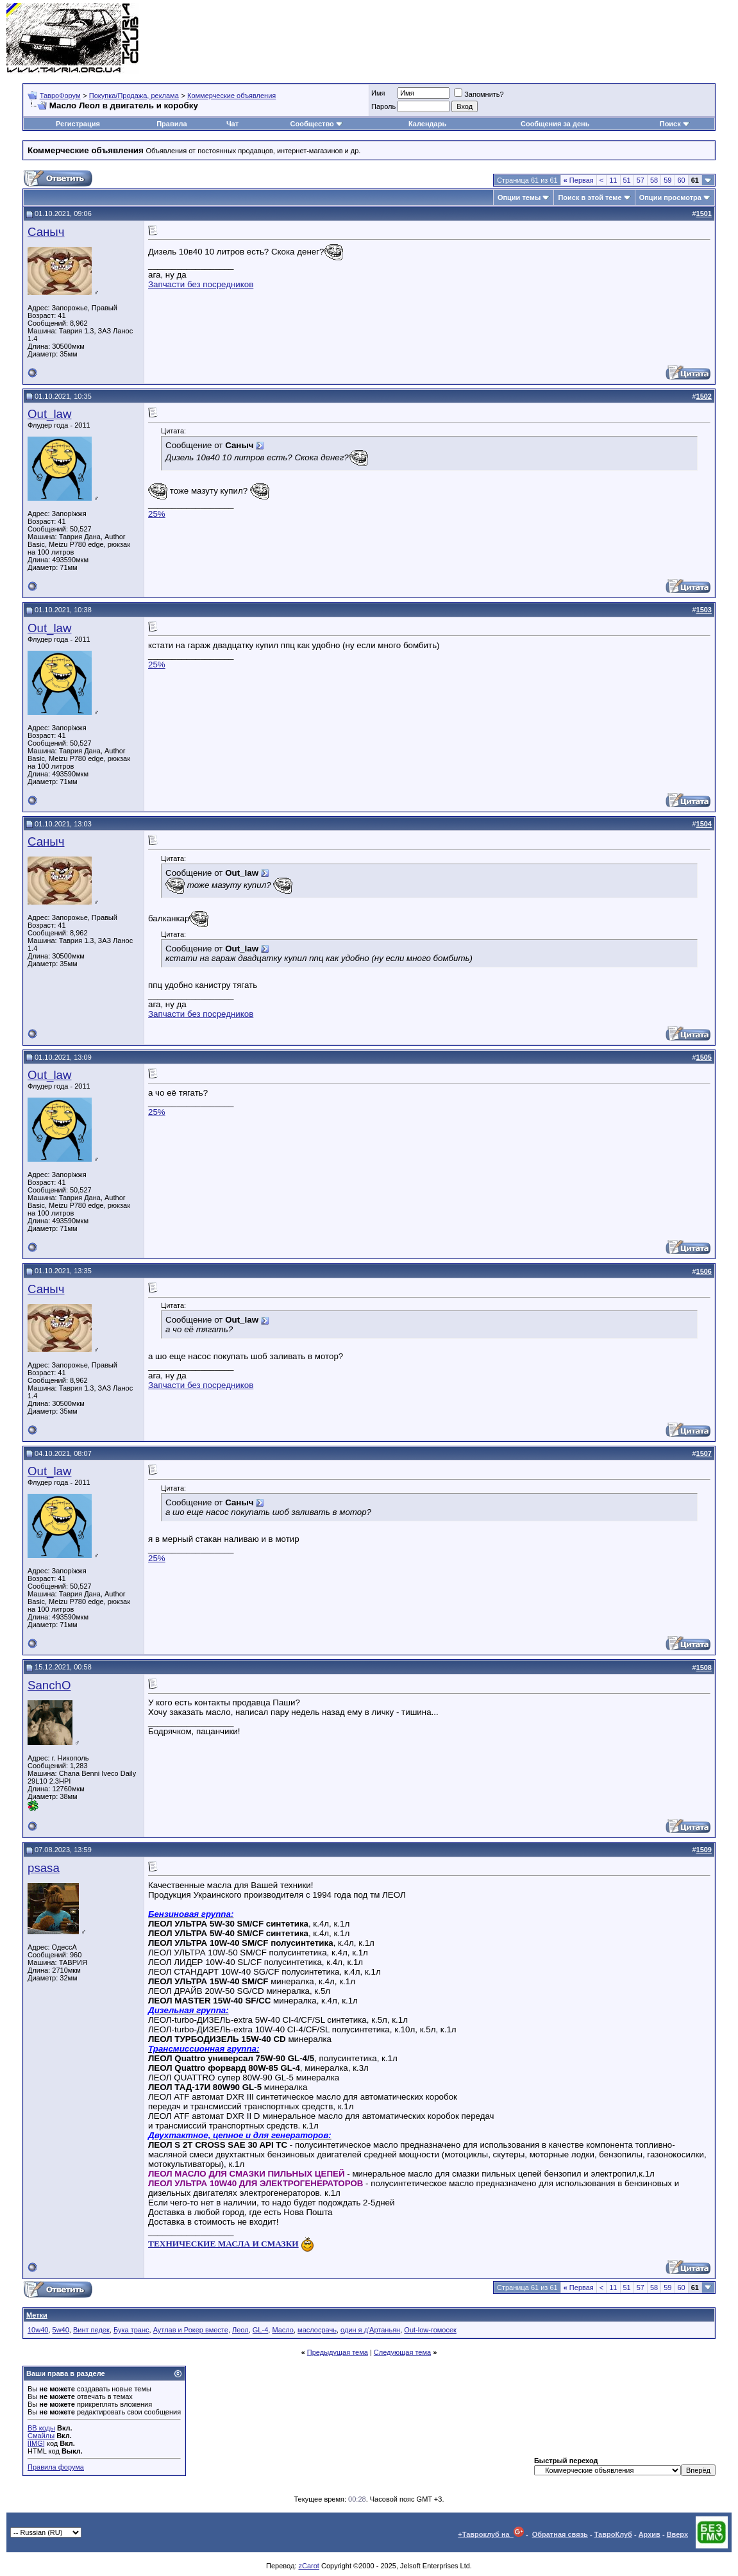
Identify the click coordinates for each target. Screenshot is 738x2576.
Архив (649, 2534)
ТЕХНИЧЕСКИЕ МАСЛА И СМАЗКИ (223, 2243)
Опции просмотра (670, 197)
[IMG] (36, 2443)
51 (627, 180)
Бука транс (131, 2330)
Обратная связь (560, 2534)
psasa (44, 1868)
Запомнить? (479, 94)
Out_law (49, 414)
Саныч (46, 231)
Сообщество (316, 124)
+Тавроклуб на (491, 2534)
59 (667, 180)
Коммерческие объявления (231, 95)
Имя (378, 93)
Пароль (383, 106)
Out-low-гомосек (430, 2330)
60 (681, 180)
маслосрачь (317, 2330)
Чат (232, 124)
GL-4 (260, 2330)
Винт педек (91, 2330)
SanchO (49, 1685)
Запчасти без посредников (200, 284)
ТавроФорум (60, 95)
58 (654, 180)
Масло (283, 2330)
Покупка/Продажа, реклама (134, 95)
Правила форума (56, 2467)
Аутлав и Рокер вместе (190, 2330)
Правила (171, 124)
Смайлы (41, 2435)
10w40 (38, 2330)
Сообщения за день (555, 124)
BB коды (41, 2428)
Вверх (677, 2534)
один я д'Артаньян (370, 2330)
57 (640, 180)
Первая (579, 180)
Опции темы (519, 197)
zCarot (308, 2566)
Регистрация (78, 124)
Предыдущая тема (337, 2352)
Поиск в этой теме (589, 197)
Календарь (427, 124)
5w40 (61, 2330)
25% (156, 514)
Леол (240, 2330)
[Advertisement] (498, 38)
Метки (36, 2315)
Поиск (675, 124)
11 (613, 180)
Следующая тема (402, 2352)
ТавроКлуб (613, 2534)
